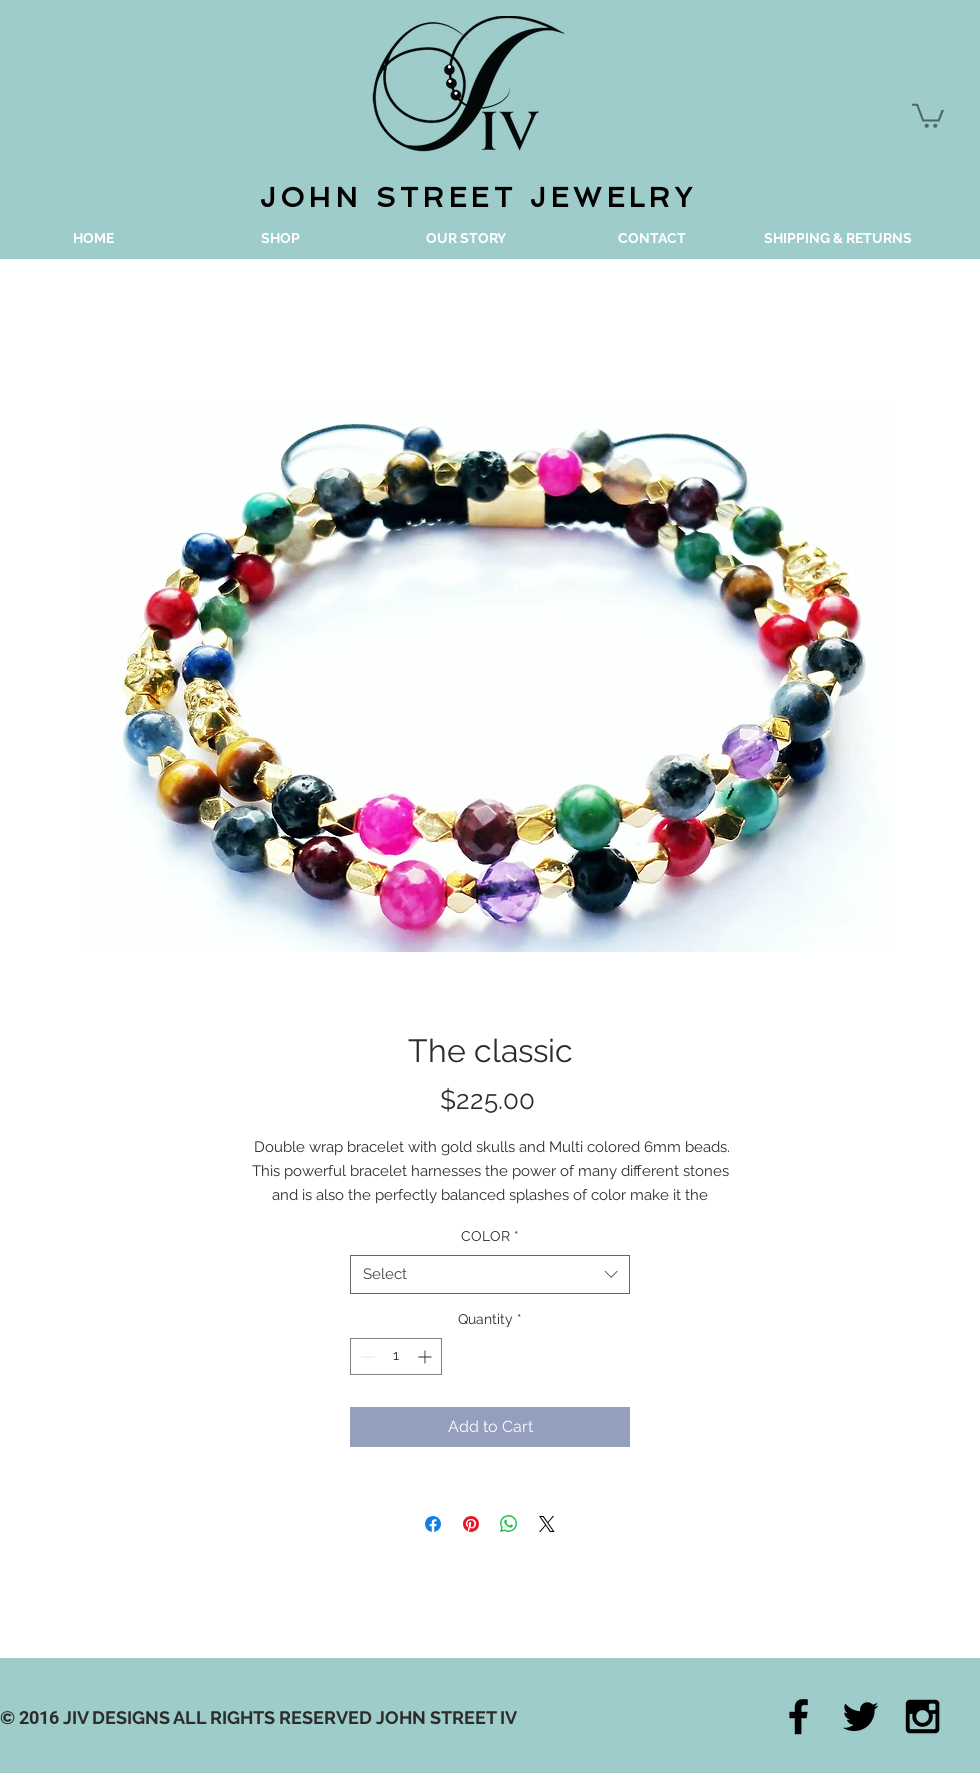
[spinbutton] (396, 1356)
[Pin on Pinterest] (471, 1524)
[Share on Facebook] (433, 1524)
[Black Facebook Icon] (798, 1716)
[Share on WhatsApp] (509, 1524)
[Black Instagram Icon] (922, 1716)
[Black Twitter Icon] (860, 1716)
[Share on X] (547, 1524)
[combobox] (490, 1274)
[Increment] (426, 1356)
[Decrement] (365, 1356)
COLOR (490, 1236)
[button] (928, 114)
